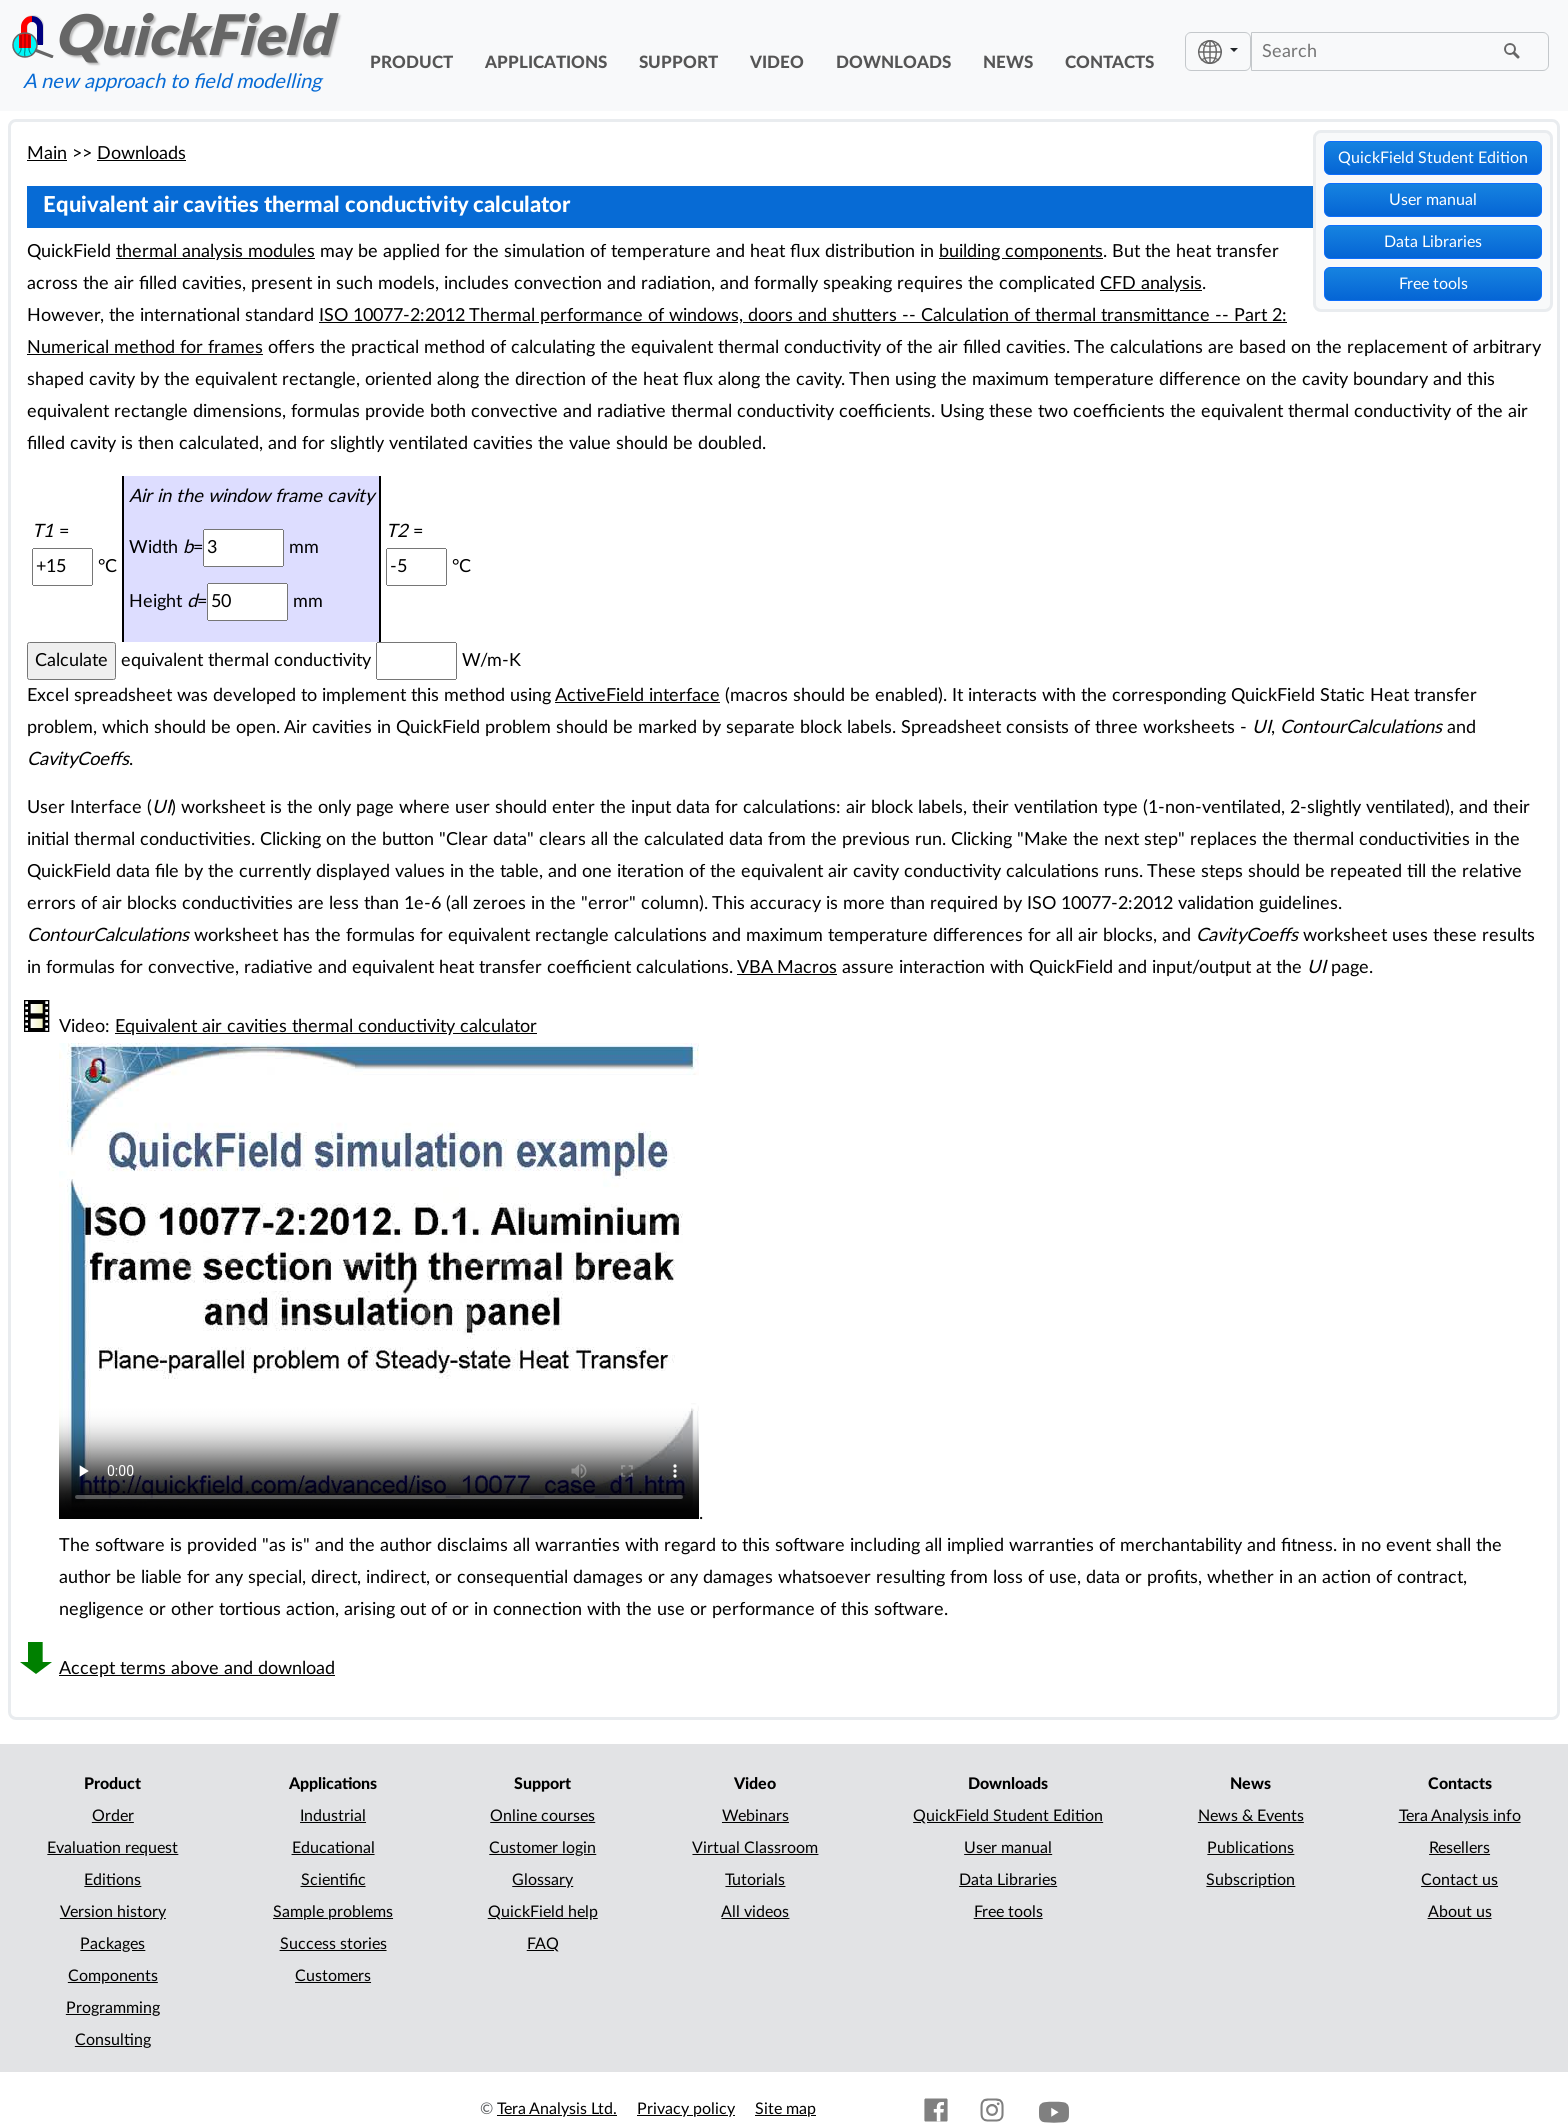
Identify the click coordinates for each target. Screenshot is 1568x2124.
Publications (1250, 1848)
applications (546, 63)
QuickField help (543, 1912)
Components (113, 1976)
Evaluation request (112, 1848)
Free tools (1433, 284)
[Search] (1375, 51)
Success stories (333, 1944)
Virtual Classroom (755, 1848)
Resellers (1459, 1848)
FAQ (543, 1944)
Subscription (1250, 1880)
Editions (112, 1880)
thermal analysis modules (215, 251)
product (411, 63)
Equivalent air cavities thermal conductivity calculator (326, 1026)
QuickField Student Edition (1433, 158)
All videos (755, 1912)
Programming (113, 2008)
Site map (785, 2109)
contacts (1109, 63)
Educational (333, 1848)
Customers (333, 1976)
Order (113, 1816)
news (1008, 63)
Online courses (542, 1816)
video (777, 63)
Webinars (755, 1816)
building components (1021, 251)
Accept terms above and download (197, 1668)
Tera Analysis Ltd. (557, 2109)
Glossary (542, 1880)
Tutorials (755, 1880)
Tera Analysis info (1460, 1816)
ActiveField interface (637, 695)
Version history (113, 1912)
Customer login (542, 1848)
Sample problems (333, 1912)
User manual (1433, 200)
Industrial (333, 1816)
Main (47, 153)
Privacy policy (686, 2109)
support (678, 63)
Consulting (113, 2040)
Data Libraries (1433, 242)
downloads (893, 63)
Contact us (1459, 1880)
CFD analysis (1151, 283)
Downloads (141, 153)
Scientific (333, 1880)
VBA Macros (787, 967)
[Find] (1515, 52)
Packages (112, 1944)
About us (1460, 1912)
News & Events (1251, 1816)
